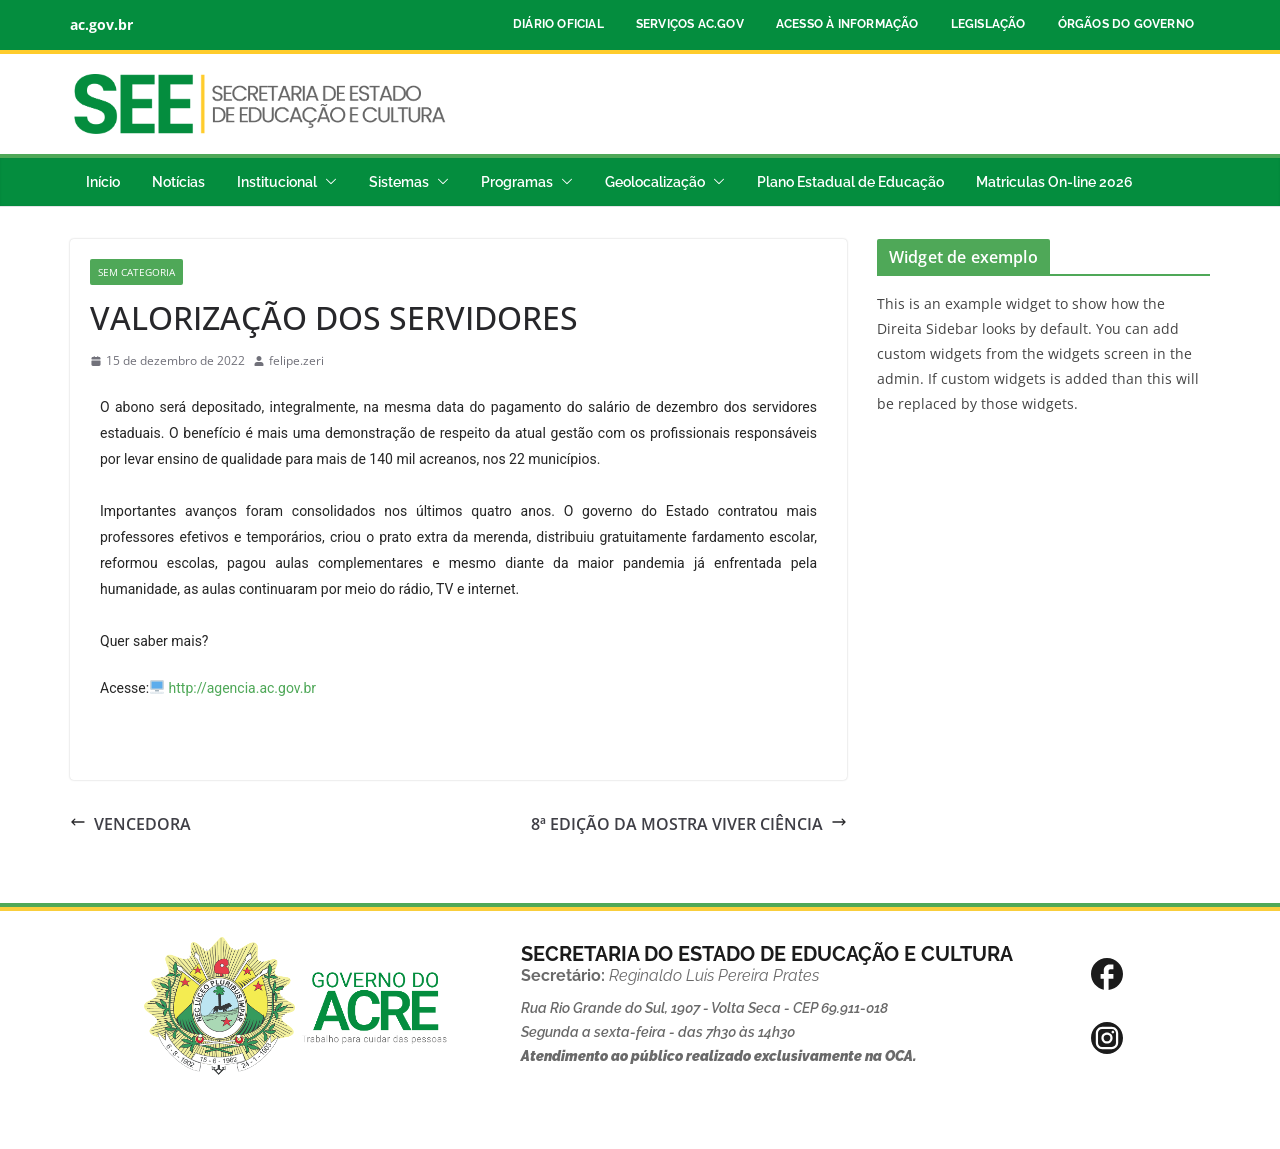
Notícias (178, 182)
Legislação (988, 24)
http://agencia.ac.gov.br (243, 688)
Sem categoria (136, 272)
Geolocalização (655, 182)
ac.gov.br (101, 24)
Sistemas (399, 182)
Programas (517, 182)
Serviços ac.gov (690, 24)
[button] (327, 182)
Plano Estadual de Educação (850, 182)
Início (103, 182)
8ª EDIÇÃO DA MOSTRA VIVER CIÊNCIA (689, 824)
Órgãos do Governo (1126, 24)
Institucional (277, 182)
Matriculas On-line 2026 (1054, 182)
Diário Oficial (558, 24)
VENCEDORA (130, 824)
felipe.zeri (296, 360)
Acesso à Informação (847, 24)
